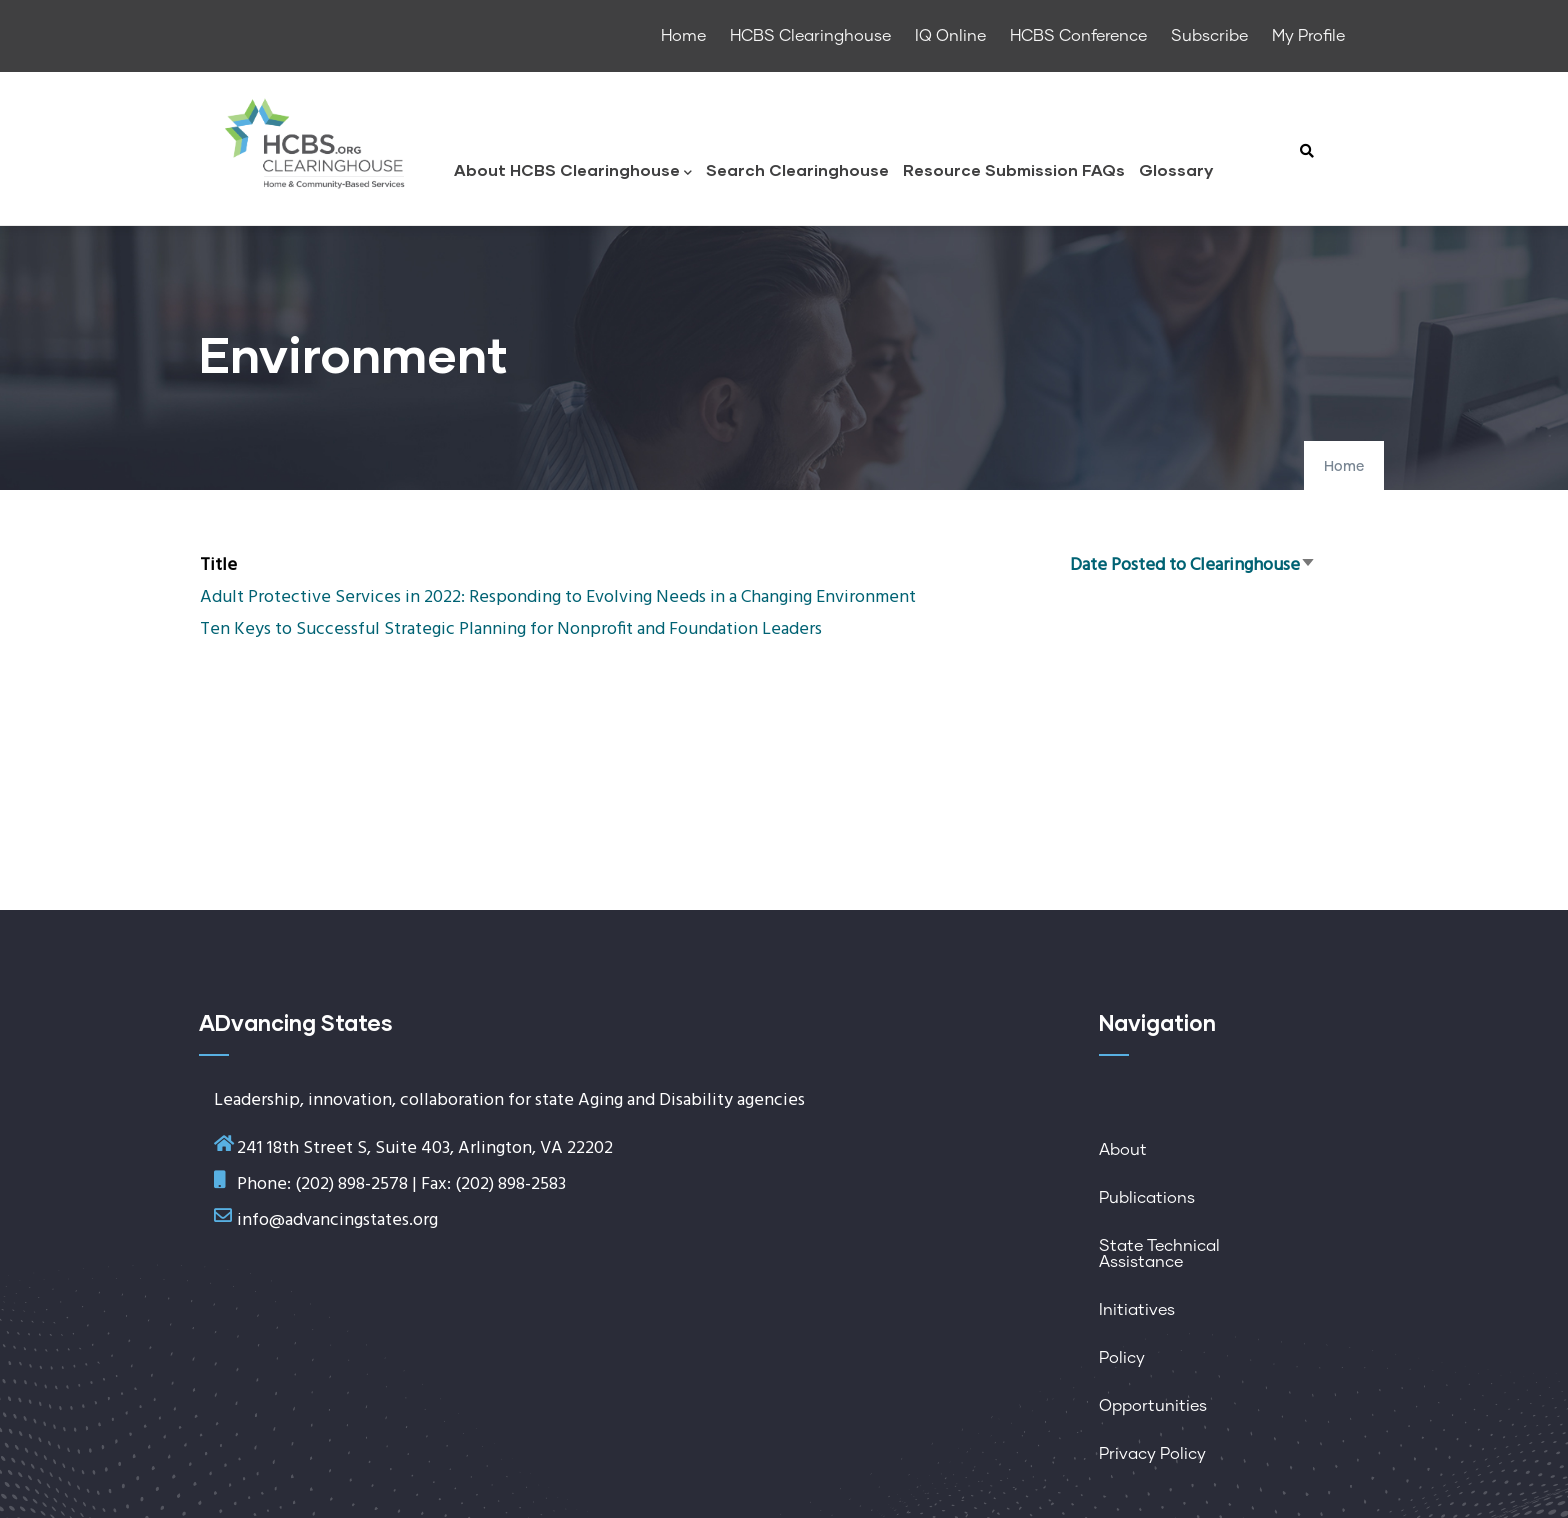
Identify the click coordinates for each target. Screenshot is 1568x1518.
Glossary (1176, 169)
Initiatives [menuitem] (1137, 1310)
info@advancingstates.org (337, 1220)
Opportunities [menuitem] (1153, 1406)
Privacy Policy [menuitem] (1152, 1454)
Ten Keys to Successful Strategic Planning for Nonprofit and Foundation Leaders (511, 629)
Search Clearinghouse (797, 169)
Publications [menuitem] (1147, 1198)
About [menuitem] (1123, 1150)
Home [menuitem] (683, 36)
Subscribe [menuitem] (1209, 36)
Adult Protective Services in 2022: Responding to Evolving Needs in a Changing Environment (558, 597)
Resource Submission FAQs (1014, 169)
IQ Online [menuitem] (950, 36)
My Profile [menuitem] (1308, 36)
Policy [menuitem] (1122, 1358)
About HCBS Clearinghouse (573, 171)
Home (1344, 467)
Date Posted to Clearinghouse (1193, 565)
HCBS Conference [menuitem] (1078, 36)
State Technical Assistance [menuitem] (1159, 1254)
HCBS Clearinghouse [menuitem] (810, 36)
